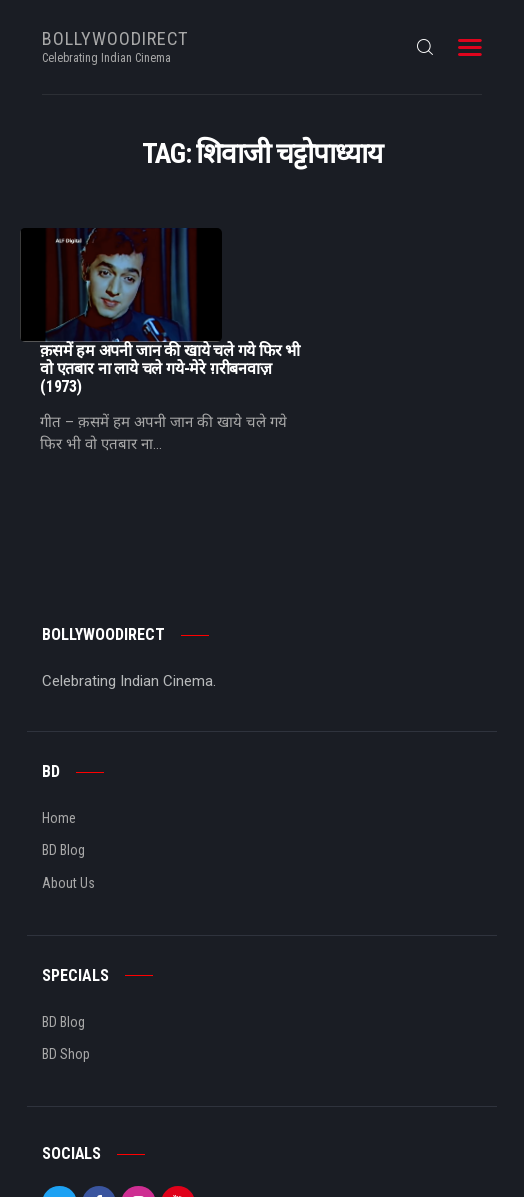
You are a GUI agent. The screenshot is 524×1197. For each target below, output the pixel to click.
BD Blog (63, 737)
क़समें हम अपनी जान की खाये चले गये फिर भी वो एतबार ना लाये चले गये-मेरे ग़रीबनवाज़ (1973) (370, 255)
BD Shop (66, 940)
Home (59, 704)
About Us (68, 769)
